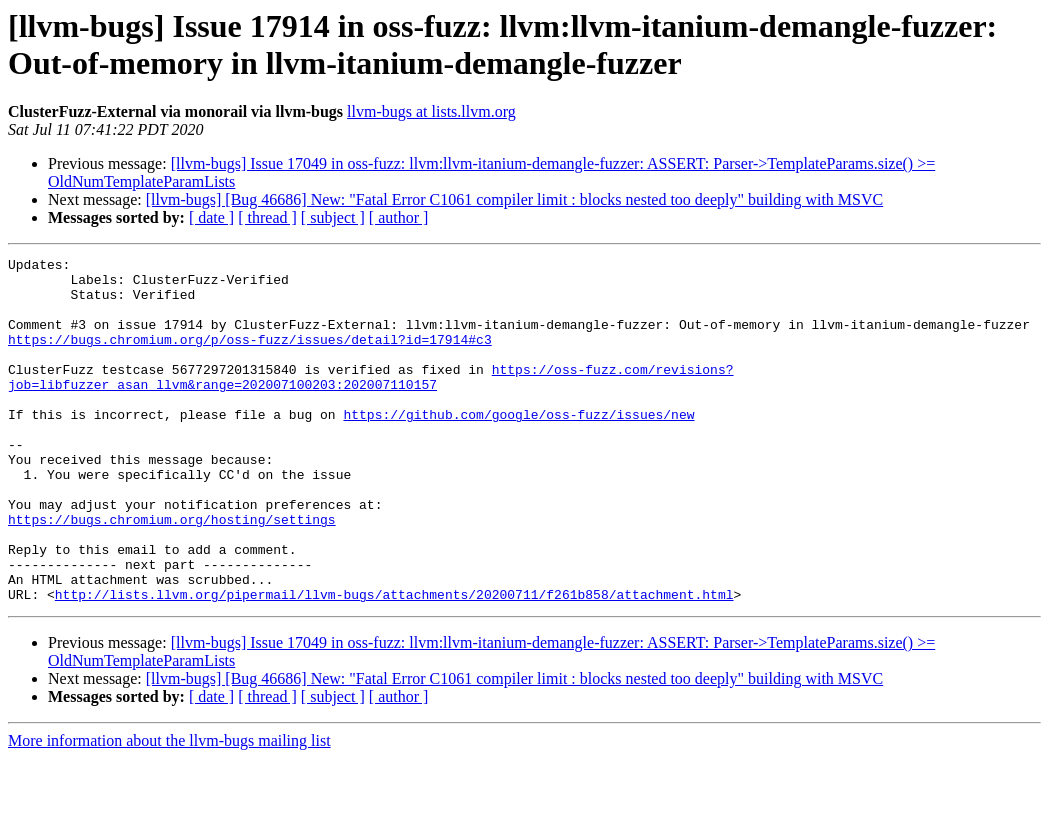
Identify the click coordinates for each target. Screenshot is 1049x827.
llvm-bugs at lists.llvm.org (431, 111)
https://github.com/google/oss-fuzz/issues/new (518, 447)
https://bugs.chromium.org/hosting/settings (172, 573)
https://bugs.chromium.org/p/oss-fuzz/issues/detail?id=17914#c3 (250, 357)
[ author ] (399, 217)
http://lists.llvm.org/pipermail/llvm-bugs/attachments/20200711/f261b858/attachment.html (394, 663)
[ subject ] (333, 217)
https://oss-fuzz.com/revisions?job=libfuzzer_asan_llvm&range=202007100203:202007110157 (370, 402)
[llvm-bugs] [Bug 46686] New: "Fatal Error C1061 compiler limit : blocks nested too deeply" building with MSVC (514, 199)
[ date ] (211, 217)
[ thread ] (267, 217)
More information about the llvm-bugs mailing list (169, 809)
